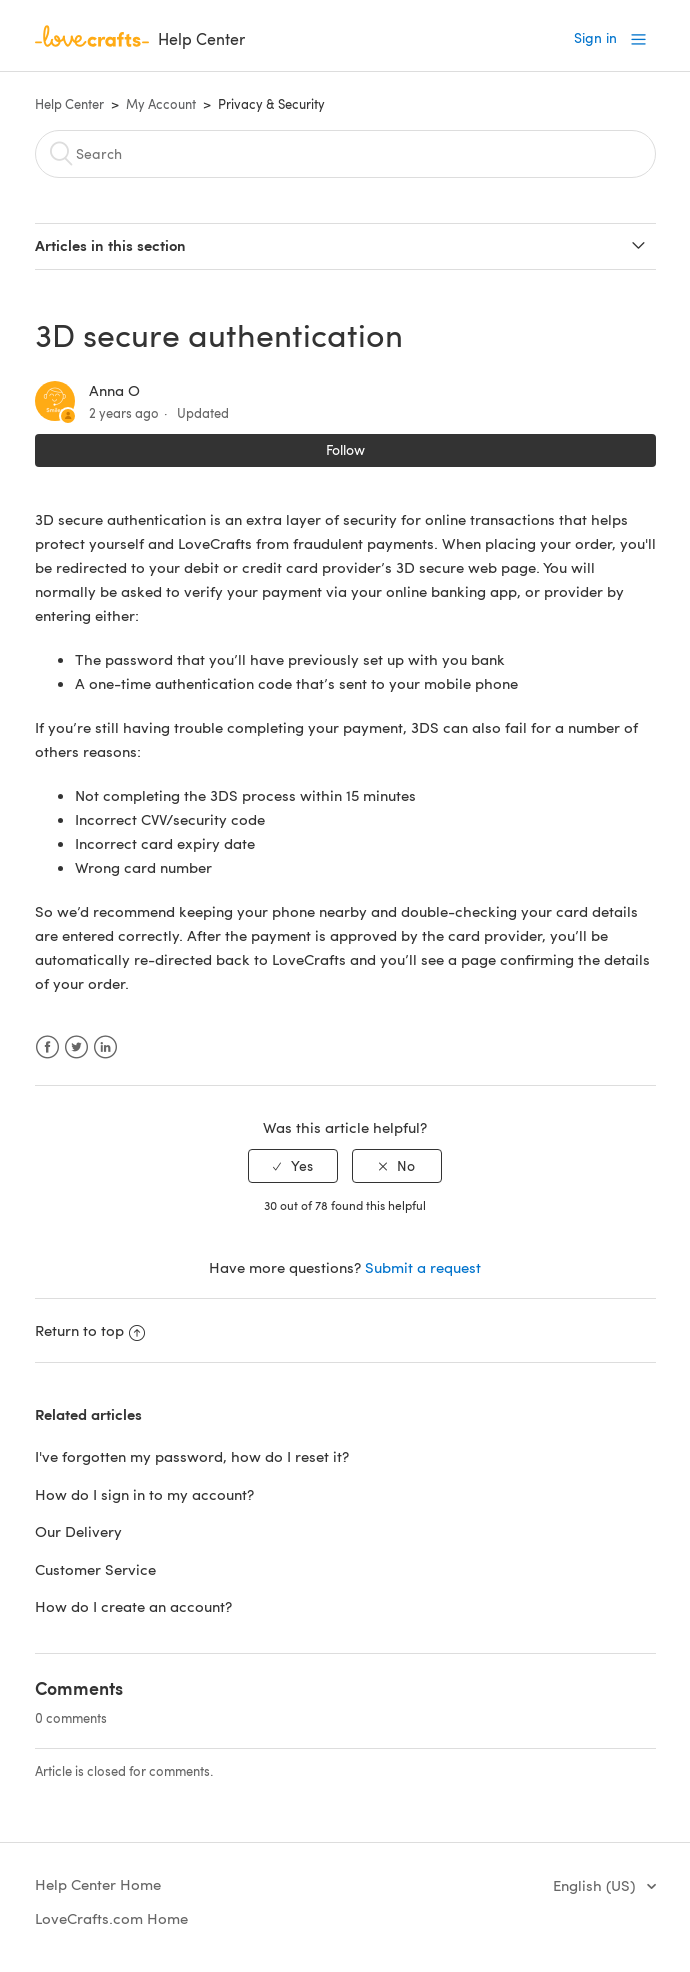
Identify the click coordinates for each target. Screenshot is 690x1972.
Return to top (90, 1330)
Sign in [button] (595, 37)
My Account (161, 104)
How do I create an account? (133, 1606)
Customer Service (95, 1569)
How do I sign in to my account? (144, 1494)
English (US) (596, 1885)
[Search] (345, 154)
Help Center (69, 104)
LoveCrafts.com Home (111, 1918)
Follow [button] (345, 449)
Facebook (47, 1047)
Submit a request (423, 1267)
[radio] (293, 1166)
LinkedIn (105, 1047)
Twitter (76, 1047)
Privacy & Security (271, 104)
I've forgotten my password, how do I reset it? (192, 1456)
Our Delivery (78, 1531)
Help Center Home (98, 1884)
